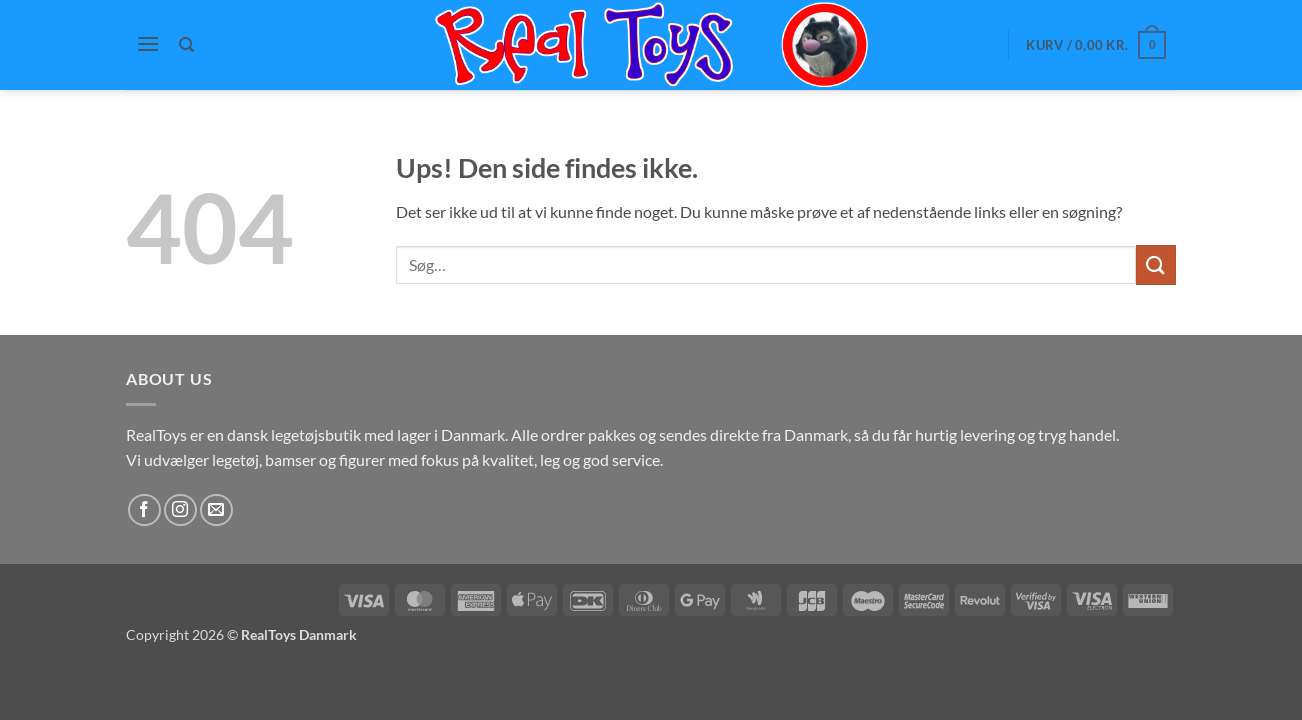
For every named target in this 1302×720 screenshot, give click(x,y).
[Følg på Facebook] (144, 510)
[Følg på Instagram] (180, 510)
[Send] (1156, 264)
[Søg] (187, 45)
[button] (148, 43)
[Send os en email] (216, 510)
